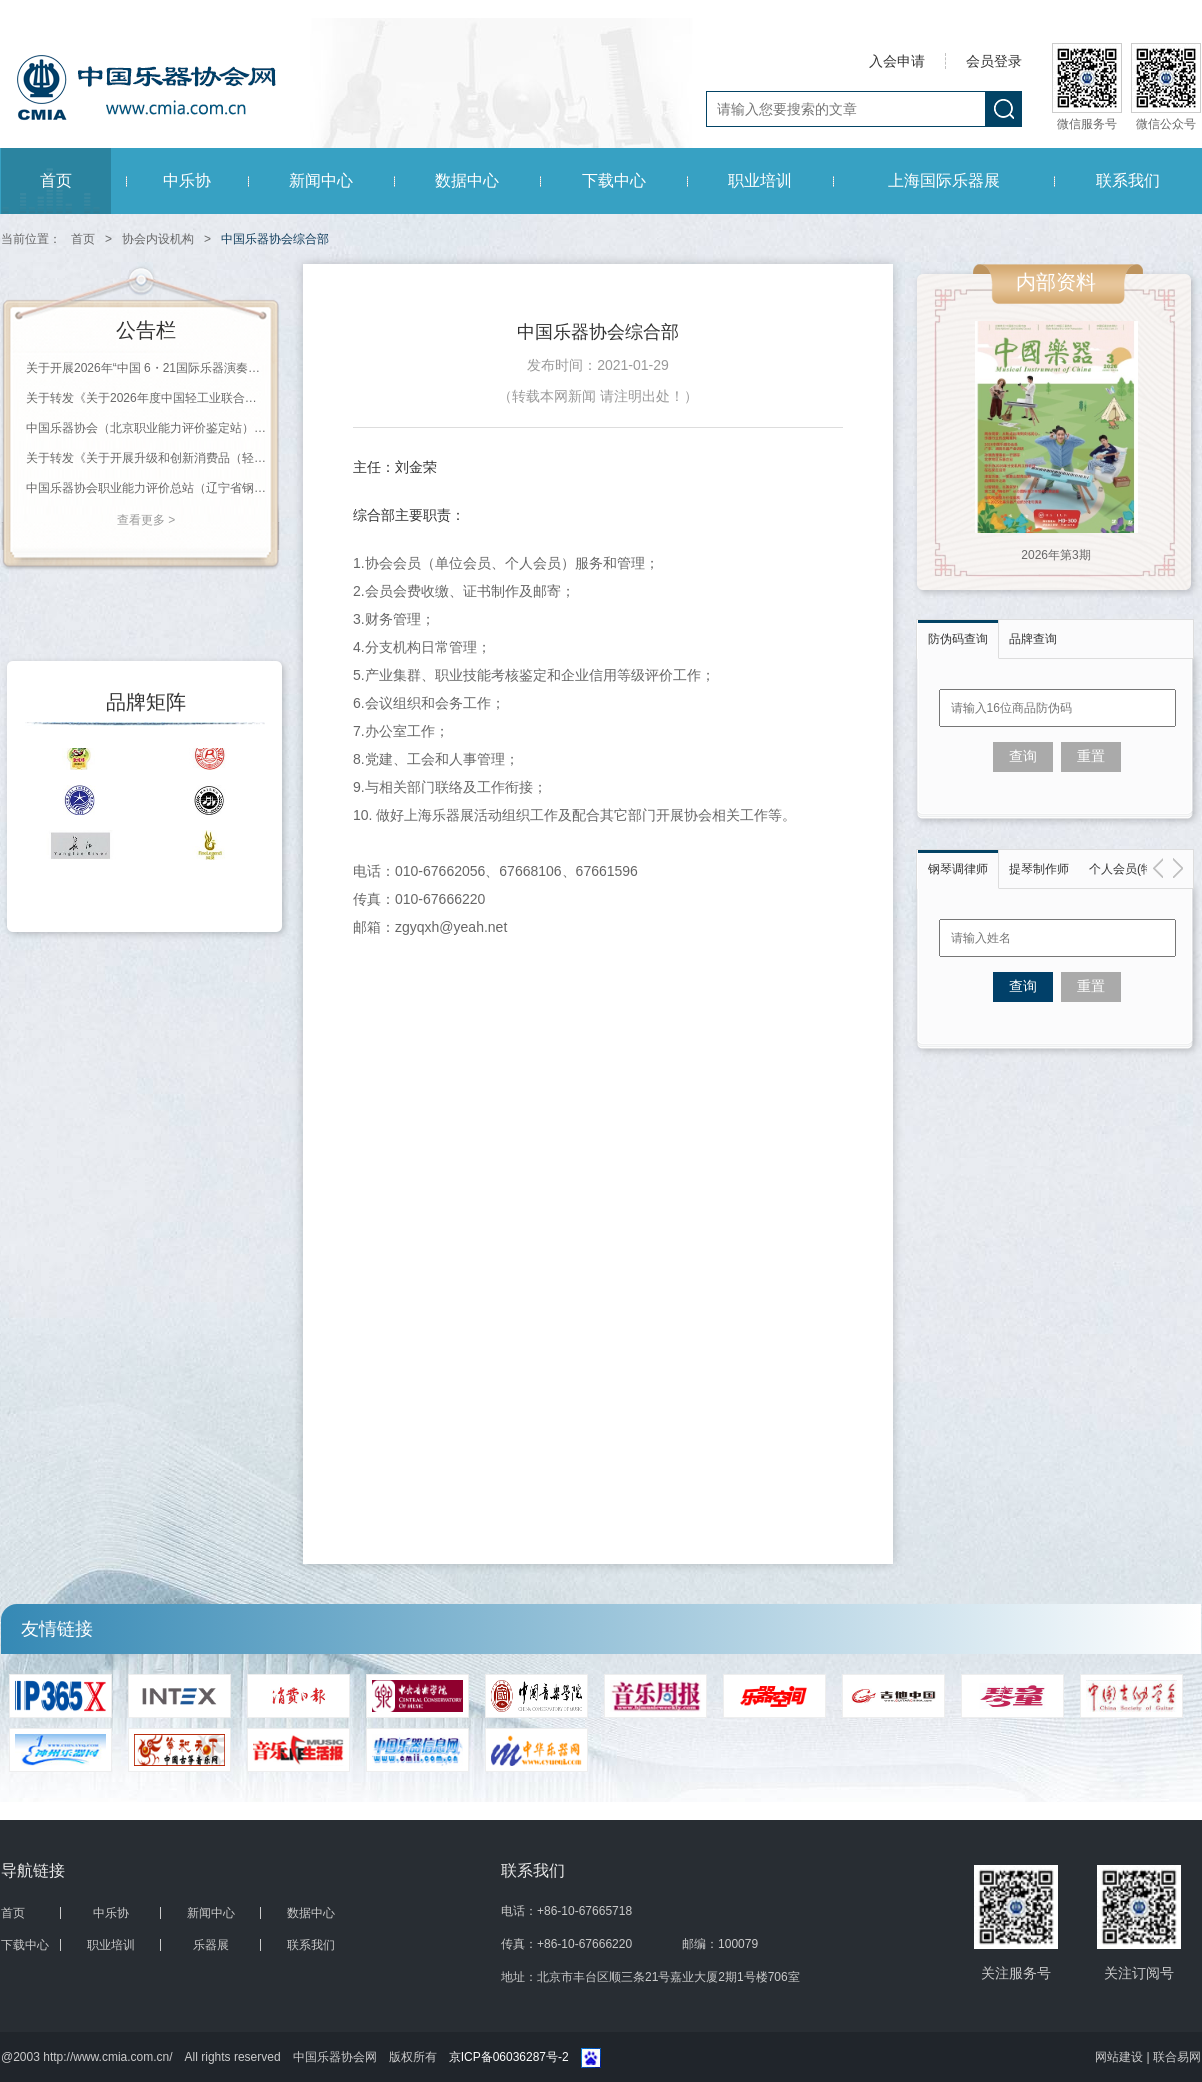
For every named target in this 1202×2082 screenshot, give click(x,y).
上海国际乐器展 (944, 180)
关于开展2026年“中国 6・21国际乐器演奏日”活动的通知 (146, 368)
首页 (56, 180)
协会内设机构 (158, 239)
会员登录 (994, 61)
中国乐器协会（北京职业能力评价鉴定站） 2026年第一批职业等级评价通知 (146, 428)
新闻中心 (321, 180)
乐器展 (211, 1945)
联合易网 (1177, 2057)
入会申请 (897, 61)
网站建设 (1120, 2057)
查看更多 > (146, 520)
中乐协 (187, 180)
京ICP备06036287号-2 (509, 2057)
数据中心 (467, 180)
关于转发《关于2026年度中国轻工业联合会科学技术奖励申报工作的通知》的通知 (146, 398)
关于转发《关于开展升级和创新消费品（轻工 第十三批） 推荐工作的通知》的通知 (146, 458)
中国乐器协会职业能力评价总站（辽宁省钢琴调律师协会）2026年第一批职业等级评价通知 (146, 488)
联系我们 (1128, 180)
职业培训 (760, 180)
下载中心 (614, 180)
